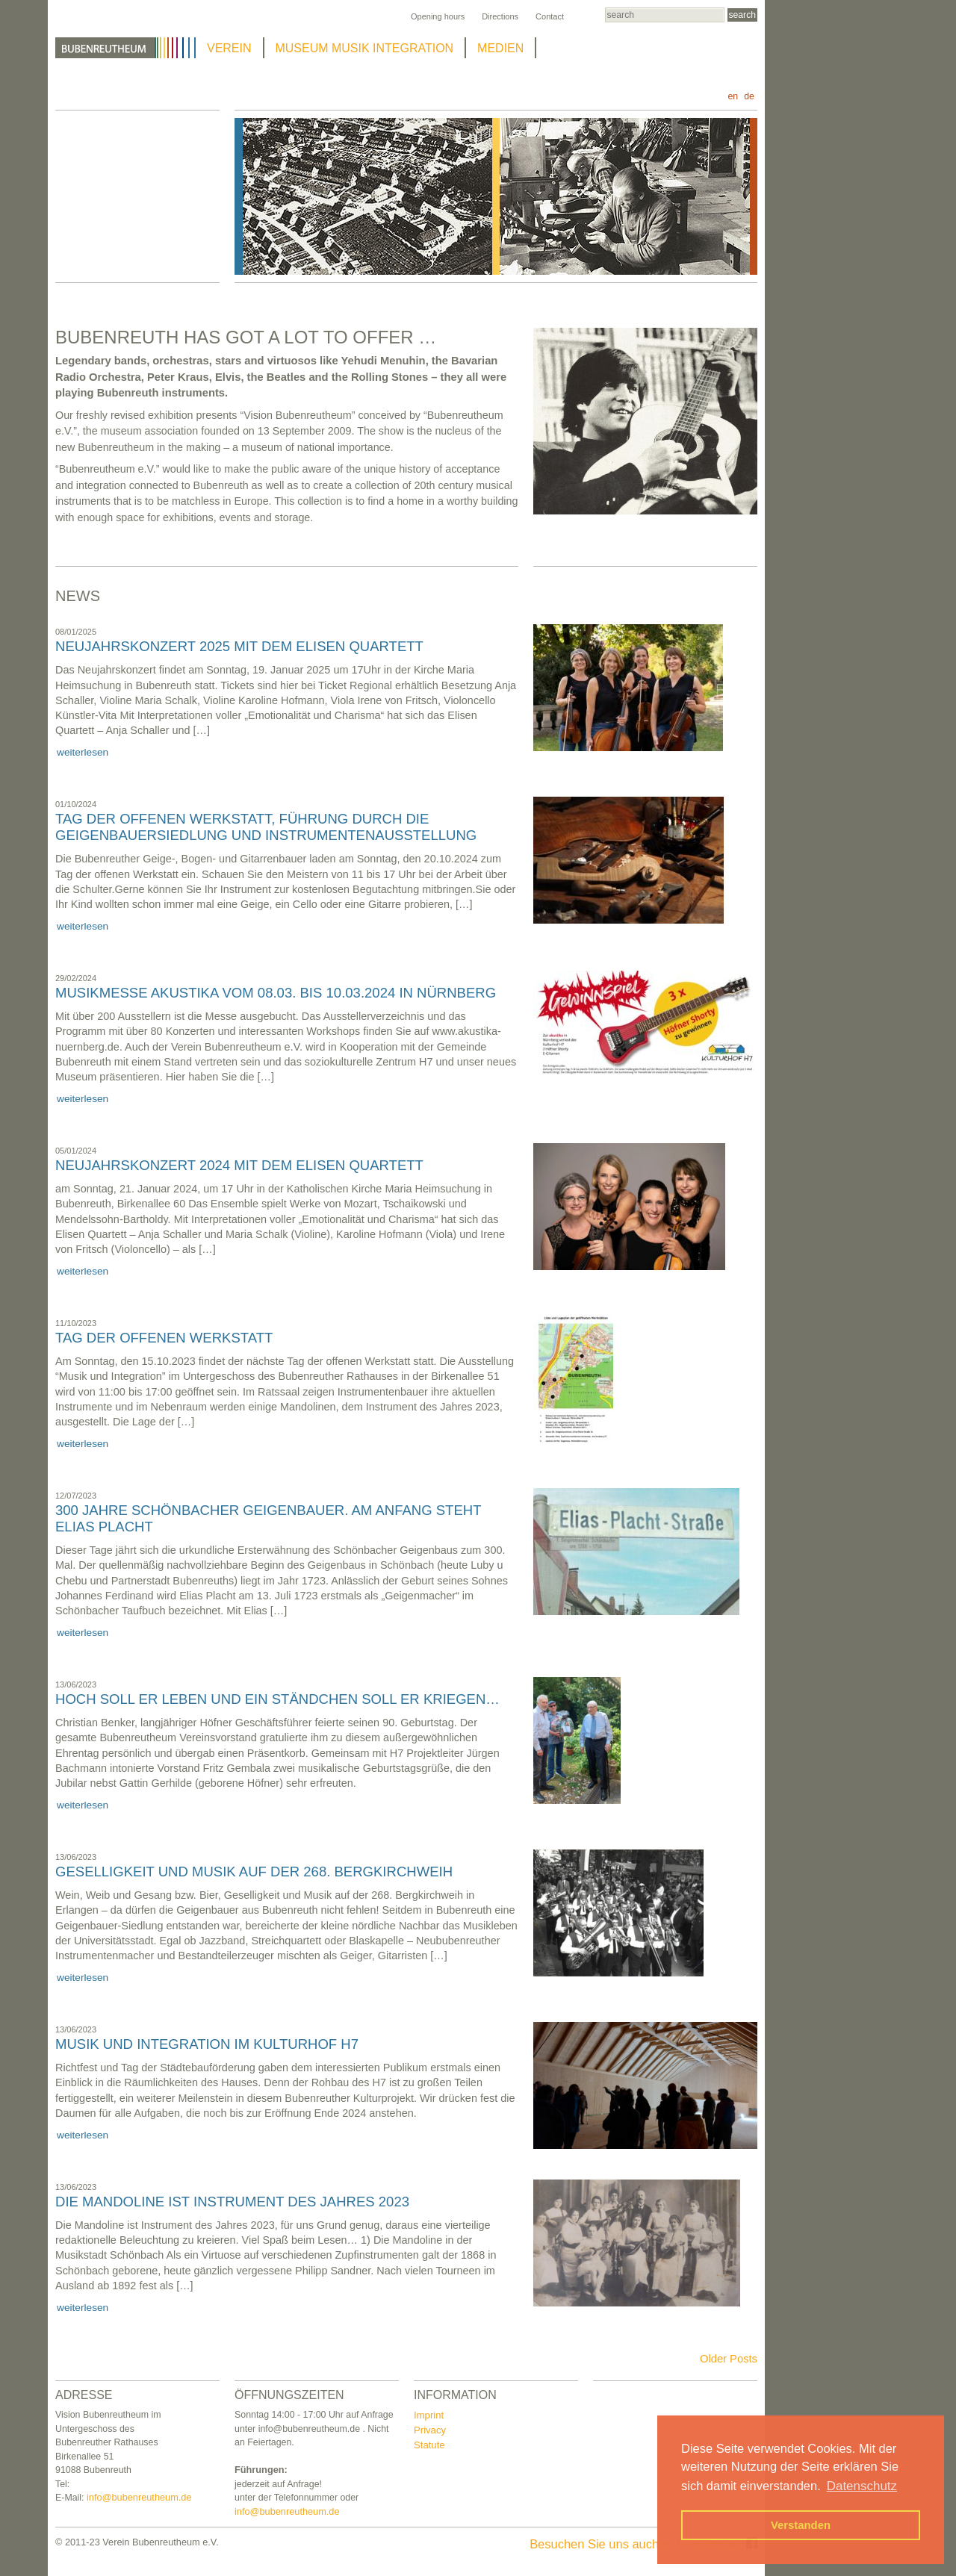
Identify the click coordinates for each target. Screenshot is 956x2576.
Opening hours (438, 16)
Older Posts (728, 2359)
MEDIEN (500, 48)
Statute (429, 2445)
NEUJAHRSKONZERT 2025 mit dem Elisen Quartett (239, 646)
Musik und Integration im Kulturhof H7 (206, 2044)
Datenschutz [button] (862, 2486)
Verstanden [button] (801, 2525)
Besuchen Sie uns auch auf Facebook (643, 2544)
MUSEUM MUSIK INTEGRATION (365, 48)
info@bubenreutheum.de (139, 2497)
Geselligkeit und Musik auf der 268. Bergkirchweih (254, 1871)
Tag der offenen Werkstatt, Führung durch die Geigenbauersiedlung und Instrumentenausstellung (266, 827)
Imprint (429, 2415)
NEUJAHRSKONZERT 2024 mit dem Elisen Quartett (239, 1165)
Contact (550, 16)
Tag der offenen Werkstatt (164, 1337)
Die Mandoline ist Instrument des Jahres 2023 (232, 2201)
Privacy (430, 2430)
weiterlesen (82, 752)
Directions (500, 16)
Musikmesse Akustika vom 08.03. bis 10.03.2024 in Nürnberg (275, 993)
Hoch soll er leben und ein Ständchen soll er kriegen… (277, 1699)
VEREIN (229, 48)
